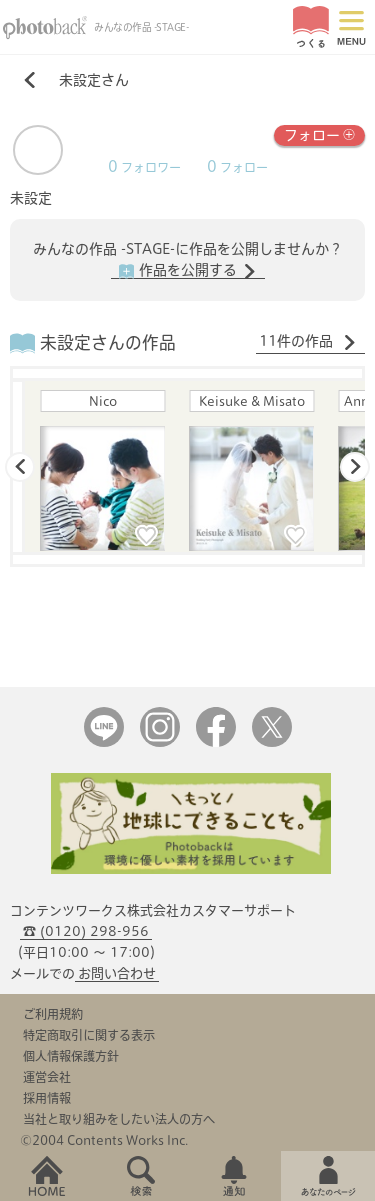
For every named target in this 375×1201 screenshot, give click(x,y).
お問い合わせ (117, 973)
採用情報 (47, 1098)
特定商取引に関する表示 (89, 1035)
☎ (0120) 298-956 (86, 931)
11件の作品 (308, 342)
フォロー (319, 133)
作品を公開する (188, 271)
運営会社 (47, 1077)
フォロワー (144, 167)
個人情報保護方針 (71, 1056)
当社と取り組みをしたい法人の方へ (119, 1119)
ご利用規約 (53, 1014)
